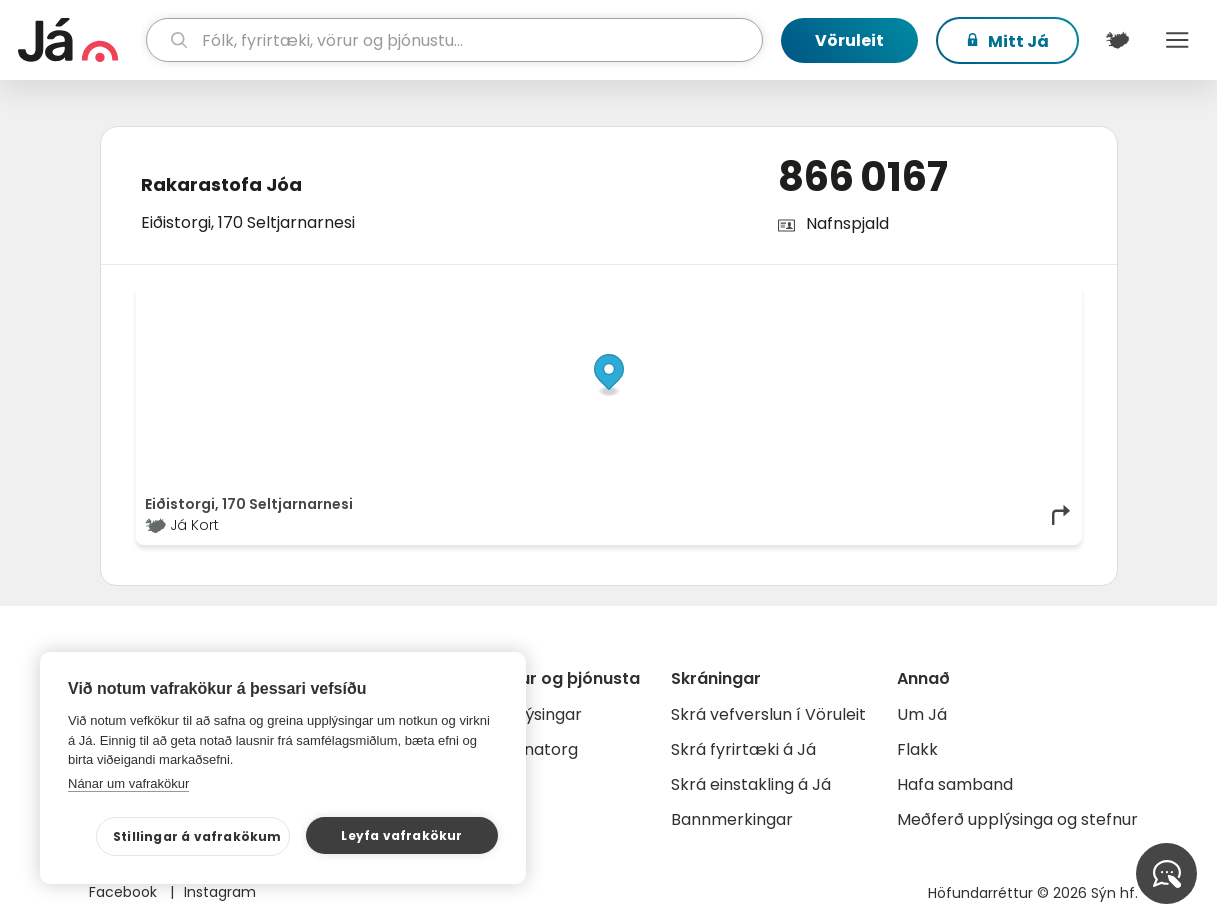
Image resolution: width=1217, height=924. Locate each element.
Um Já (922, 714)
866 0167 (863, 177)
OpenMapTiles (1034, 299)
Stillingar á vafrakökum (197, 836)
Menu (1177, 40)
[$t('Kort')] (1117, 40)
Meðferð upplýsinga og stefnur (1017, 819)
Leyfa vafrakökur (401, 835)
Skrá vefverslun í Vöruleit (768, 714)
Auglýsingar (536, 714)
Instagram (220, 892)
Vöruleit (849, 40)
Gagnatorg (534, 749)
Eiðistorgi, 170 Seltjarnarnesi (248, 222)
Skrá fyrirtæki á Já (743, 749)
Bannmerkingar (732, 819)
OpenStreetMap (937, 299)
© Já (866, 299)
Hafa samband (955, 784)
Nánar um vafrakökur (128, 783)
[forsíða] (79, 40)
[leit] (454, 40)
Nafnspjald (847, 223)
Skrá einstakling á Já (751, 784)
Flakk (917, 749)
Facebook (125, 892)
